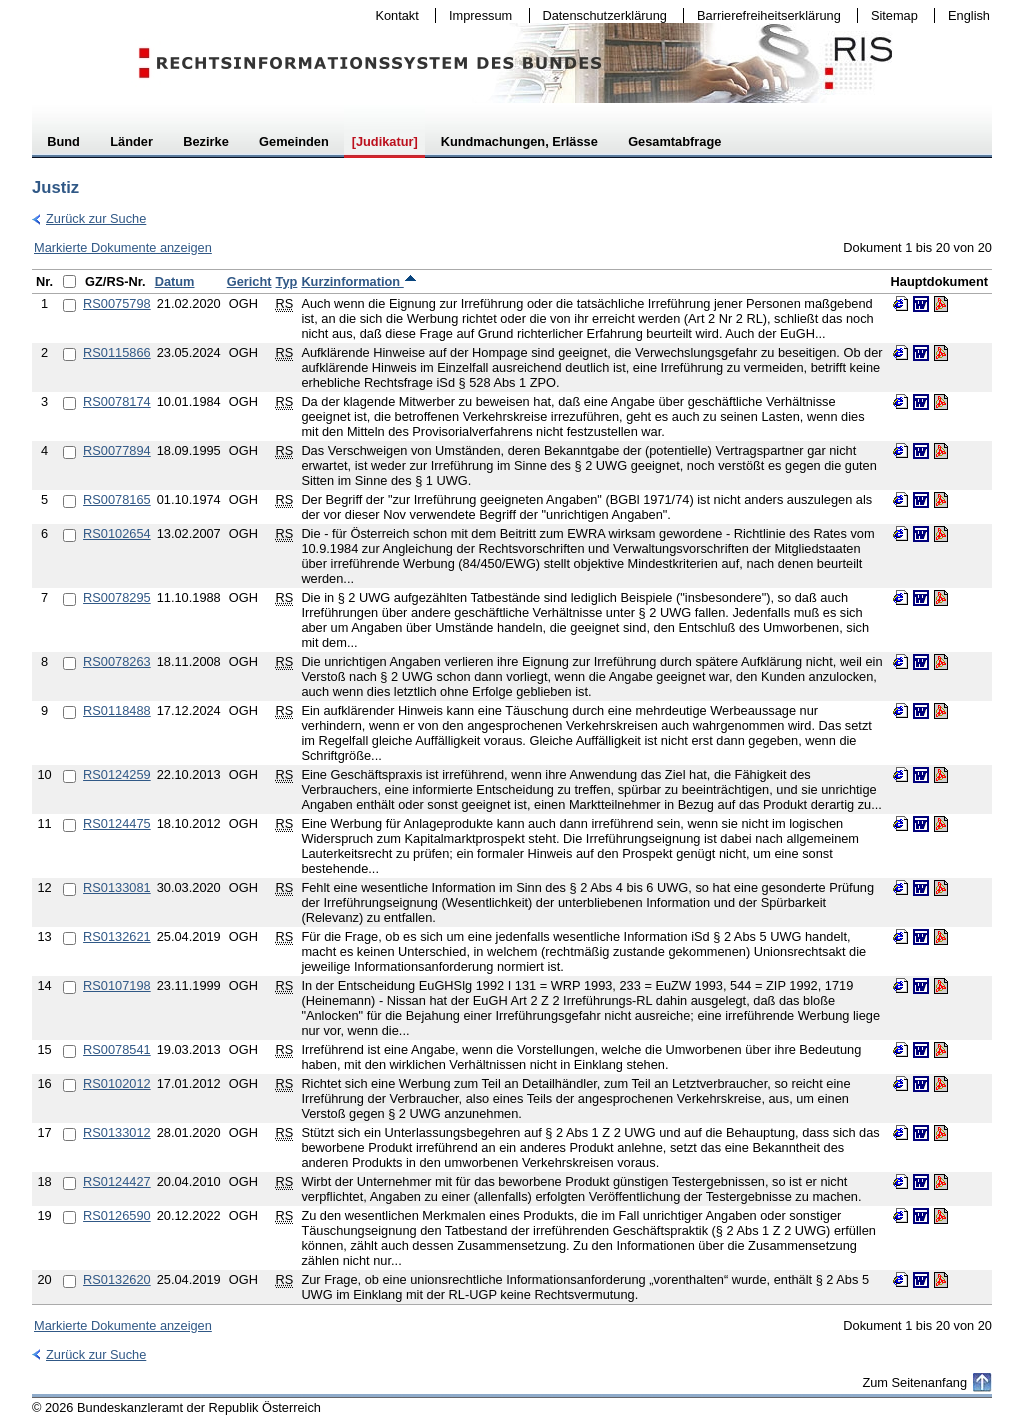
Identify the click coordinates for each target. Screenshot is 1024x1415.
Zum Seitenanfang (914, 1382)
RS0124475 (117, 823)
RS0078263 (117, 661)
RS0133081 (117, 887)
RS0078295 (117, 597)
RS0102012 (117, 1083)
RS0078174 (117, 401)
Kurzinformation (358, 281)
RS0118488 (117, 710)
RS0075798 (117, 303)
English (969, 15)
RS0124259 (117, 774)
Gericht (249, 281)
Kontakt (393, 15)
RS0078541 (117, 1049)
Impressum (476, 15)
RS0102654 (117, 533)
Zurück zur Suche (89, 218)
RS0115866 (117, 352)
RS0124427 (117, 1181)
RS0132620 (117, 1279)
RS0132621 (117, 936)
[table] (512, 787)
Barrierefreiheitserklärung (764, 15)
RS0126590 (117, 1215)
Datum (175, 281)
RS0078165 (117, 499)
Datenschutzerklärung (600, 15)
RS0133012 (117, 1132)
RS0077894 (117, 450)
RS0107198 (117, 985)
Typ (287, 281)
